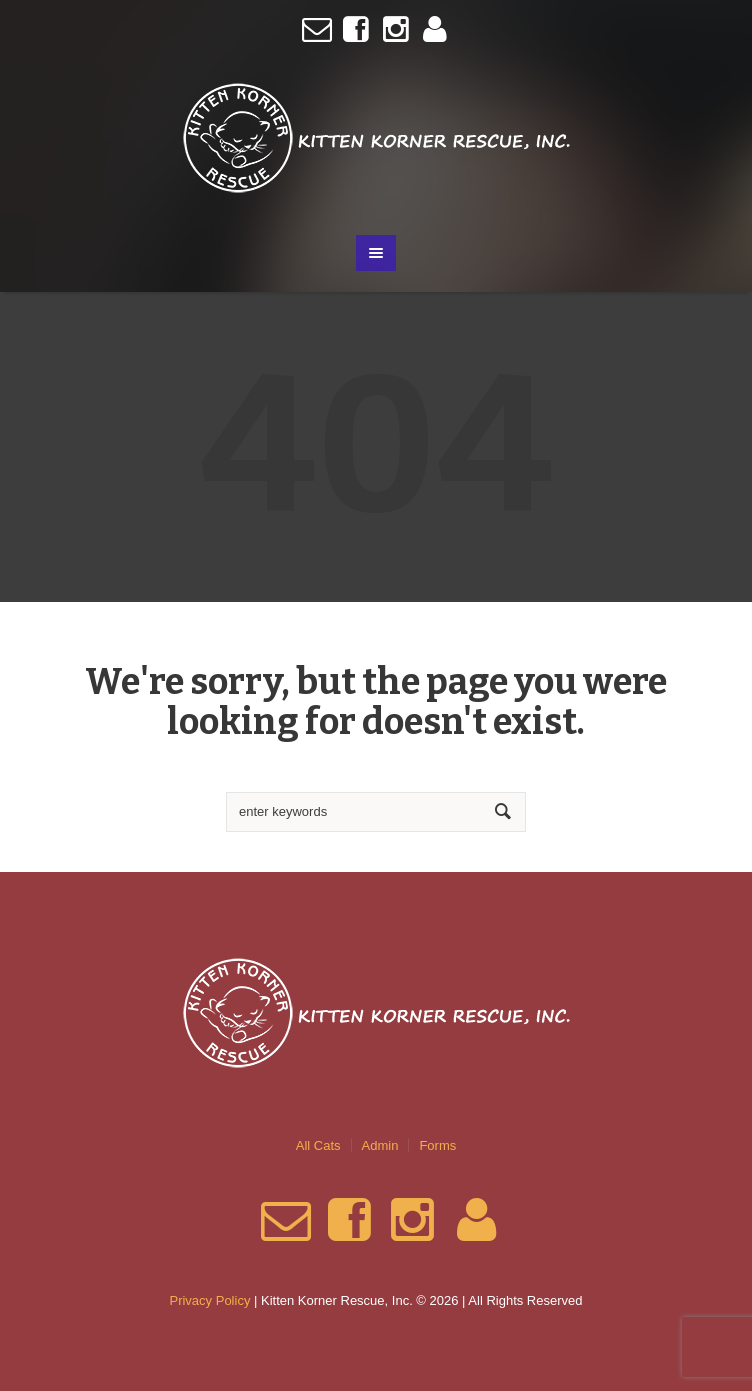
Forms (437, 1145)
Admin (380, 1145)
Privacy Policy (209, 1300)
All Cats (318, 1145)
